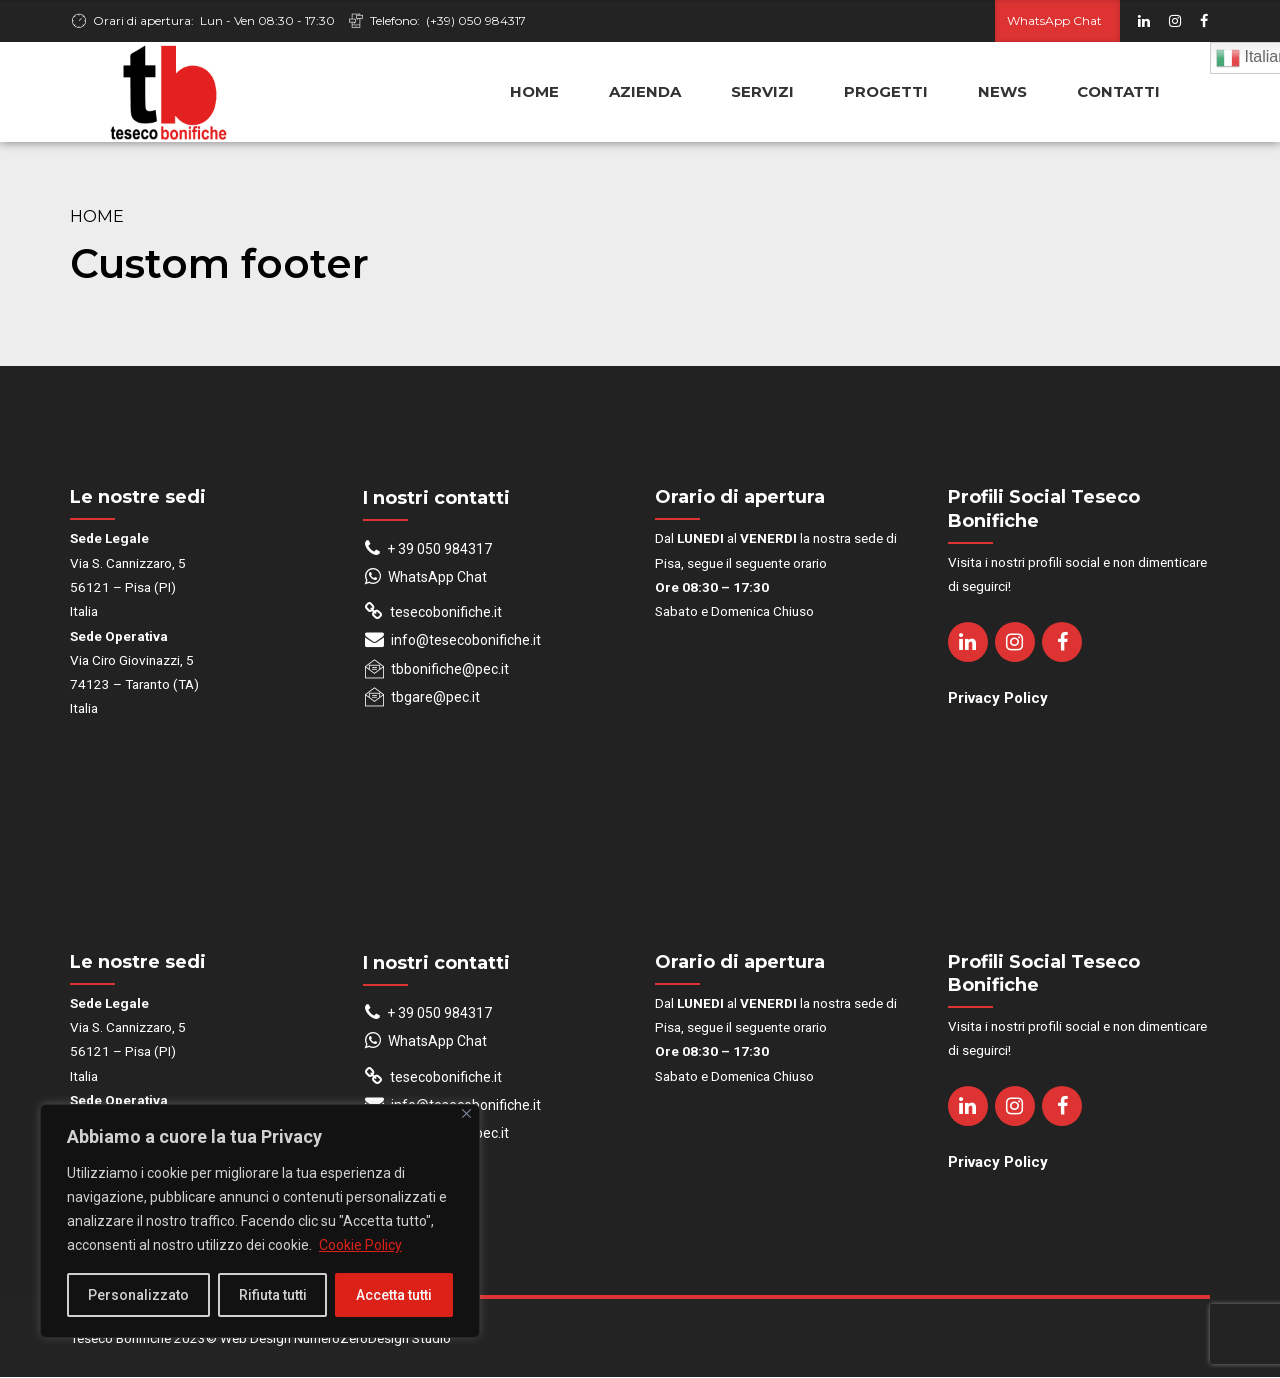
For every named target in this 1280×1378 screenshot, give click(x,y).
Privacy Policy (998, 699)
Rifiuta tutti (273, 1295)
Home (97, 217)
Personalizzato (138, 1295)
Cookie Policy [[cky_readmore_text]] (360, 1245)
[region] (260, 1221)
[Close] (466, 1113)
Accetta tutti (394, 1295)
